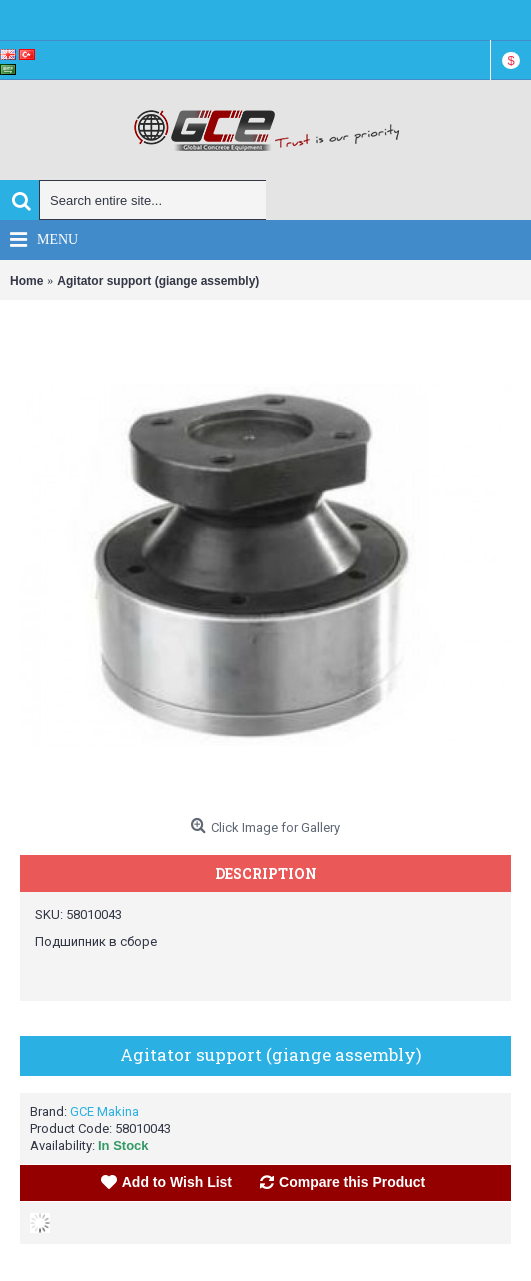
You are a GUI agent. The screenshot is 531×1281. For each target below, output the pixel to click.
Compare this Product (352, 1182)
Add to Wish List (177, 1182)
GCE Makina (104, 1111)
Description (266, 873)
